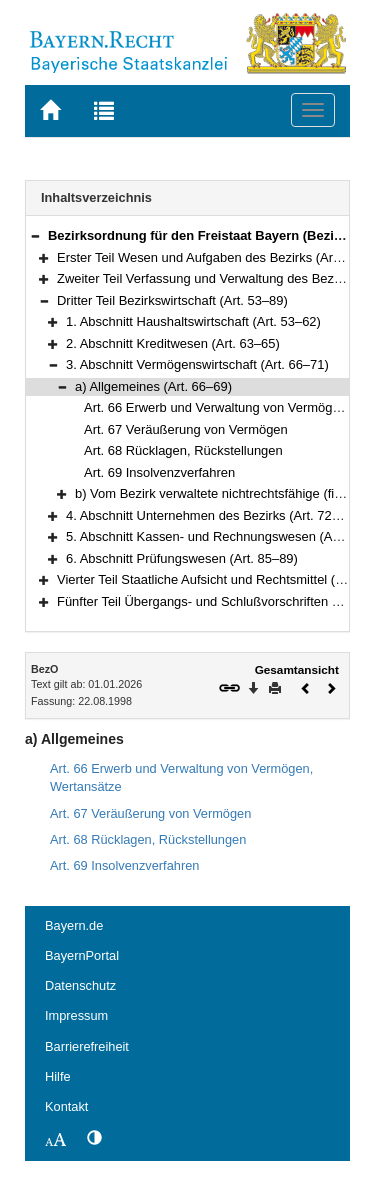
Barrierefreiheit (87, 1046)
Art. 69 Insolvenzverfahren (159, 472)
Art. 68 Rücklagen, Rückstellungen (183, 450)
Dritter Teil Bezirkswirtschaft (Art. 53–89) (172, 300)
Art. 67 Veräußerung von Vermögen (186, 429)
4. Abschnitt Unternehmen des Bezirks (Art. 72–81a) (215, 515)
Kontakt (66, 1106)
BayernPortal (82, 955)
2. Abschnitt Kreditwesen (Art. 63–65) (173, 343)
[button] (35, 235)
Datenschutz (80, 985)
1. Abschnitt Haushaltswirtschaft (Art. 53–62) (193, 321)
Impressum (76, 1015)
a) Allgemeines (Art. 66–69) (153, 386)
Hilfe (58, 1076)
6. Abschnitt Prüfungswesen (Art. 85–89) (182, 558)
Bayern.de (74, 925)
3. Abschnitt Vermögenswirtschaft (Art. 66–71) (197, 364)
